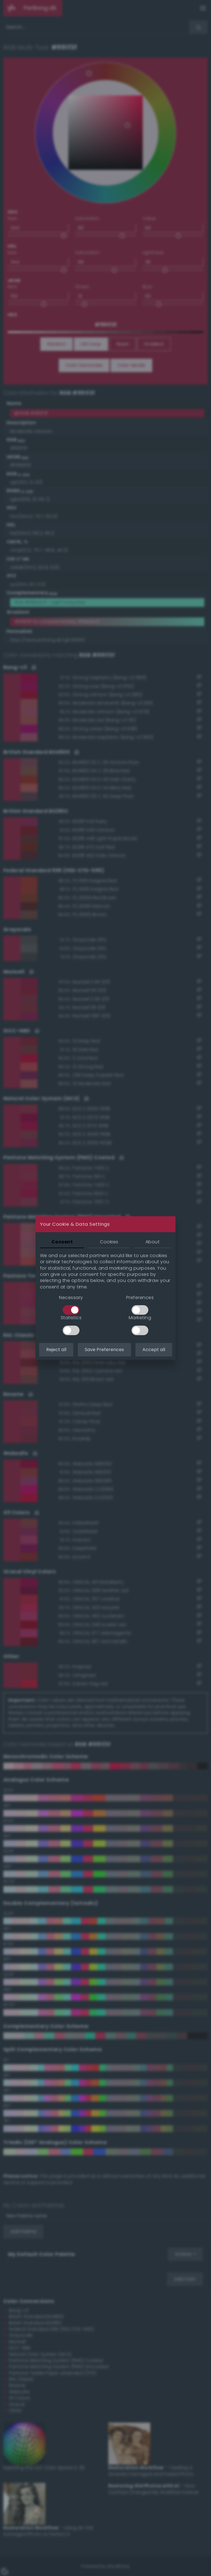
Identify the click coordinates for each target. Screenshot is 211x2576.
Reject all (56, 1349)
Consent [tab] (62, 1242)
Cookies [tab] (109, 1242)
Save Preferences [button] (104, 1349)
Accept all (153, 1349)
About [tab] (153, 1242)
